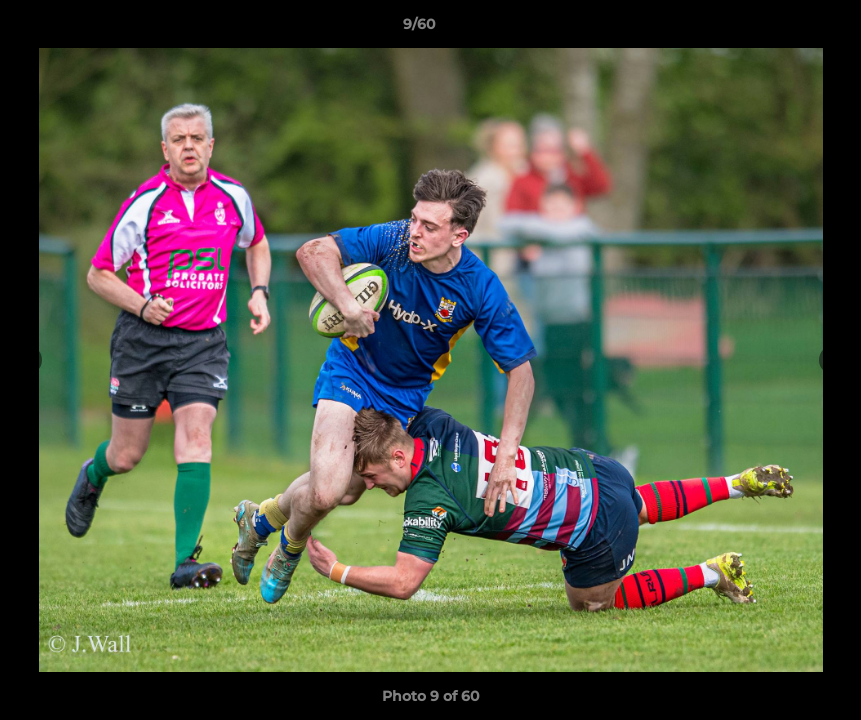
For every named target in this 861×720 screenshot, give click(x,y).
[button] (777, 29)
